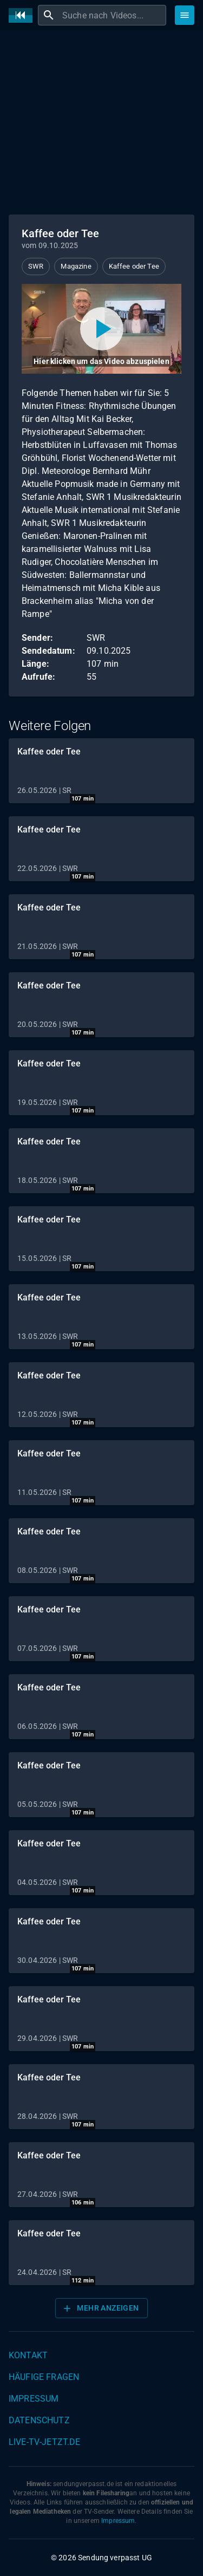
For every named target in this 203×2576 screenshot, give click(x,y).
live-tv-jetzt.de (44, 2442)
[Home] (23, 15)
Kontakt (28, 2355)
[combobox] (113, 15)
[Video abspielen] (101, 329)
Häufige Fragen (44, 2377)
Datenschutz (39, 2420)
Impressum (33, 2398)
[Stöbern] (184, 15)
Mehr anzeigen (100, 2308)
